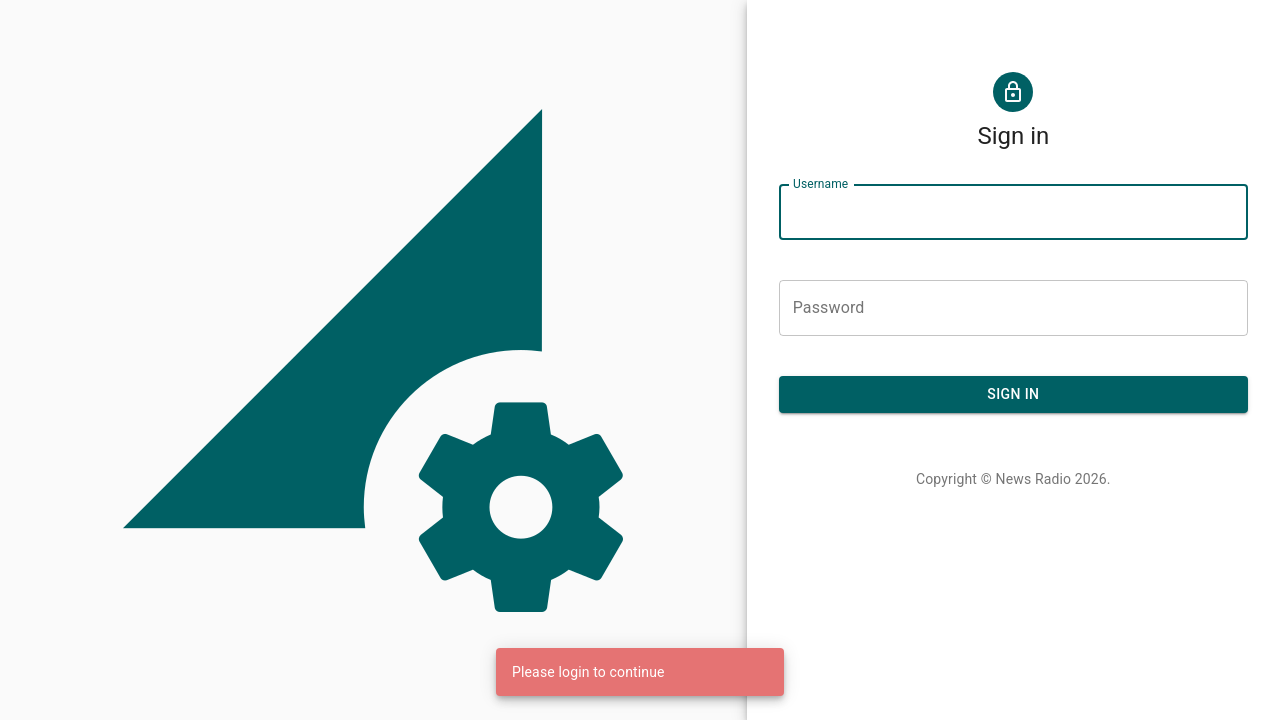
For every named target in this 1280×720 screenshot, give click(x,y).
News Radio (1034, 479)
